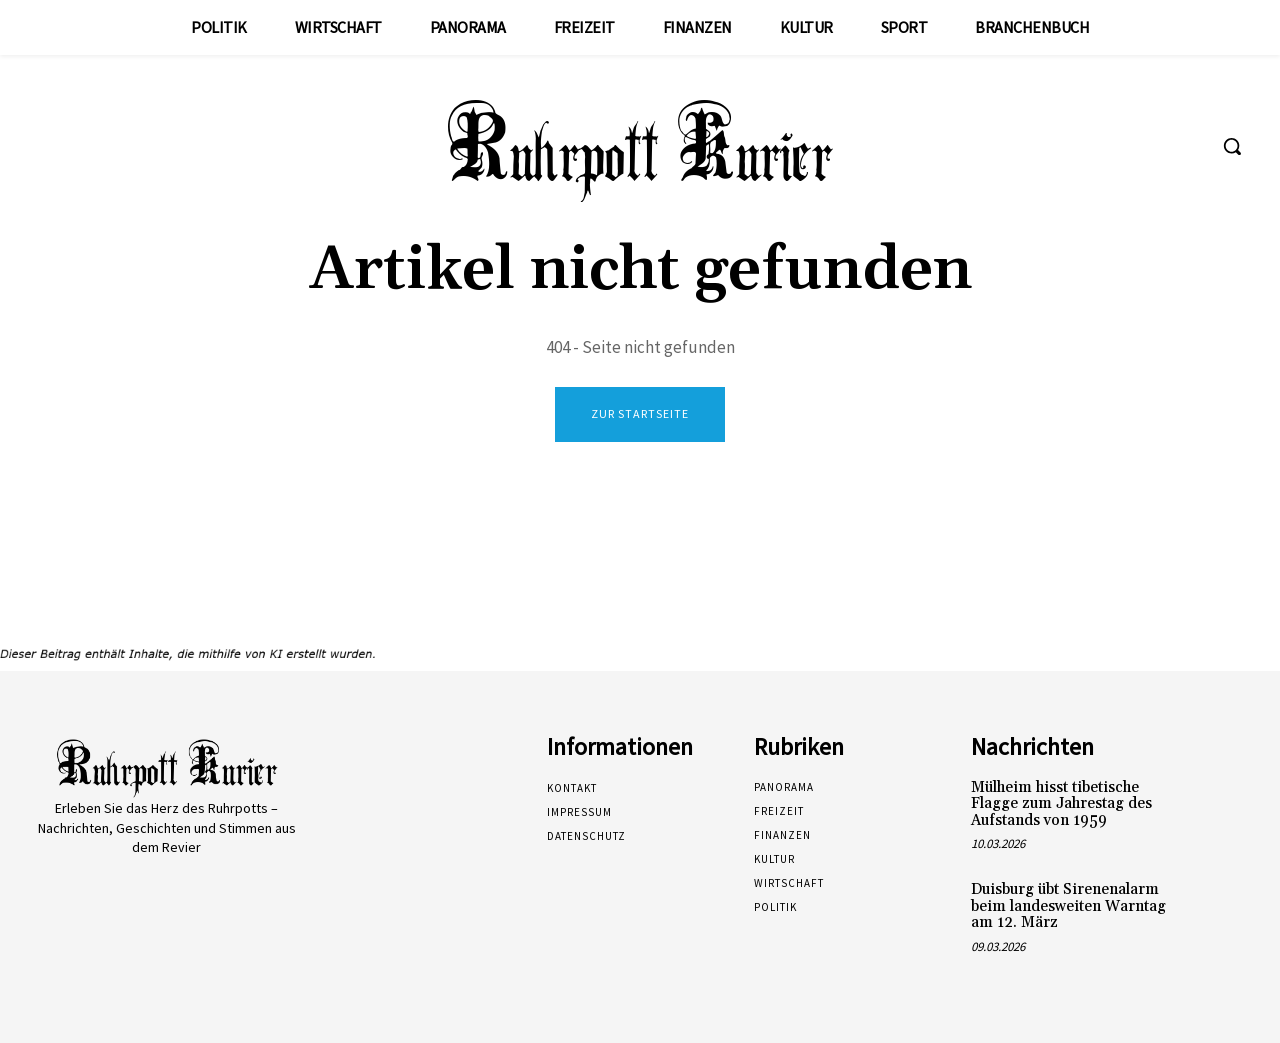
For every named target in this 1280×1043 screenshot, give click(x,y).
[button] (1232, 146)
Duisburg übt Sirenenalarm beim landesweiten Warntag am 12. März (1068, 906)
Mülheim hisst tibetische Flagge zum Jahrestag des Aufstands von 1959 (1061, 804)
